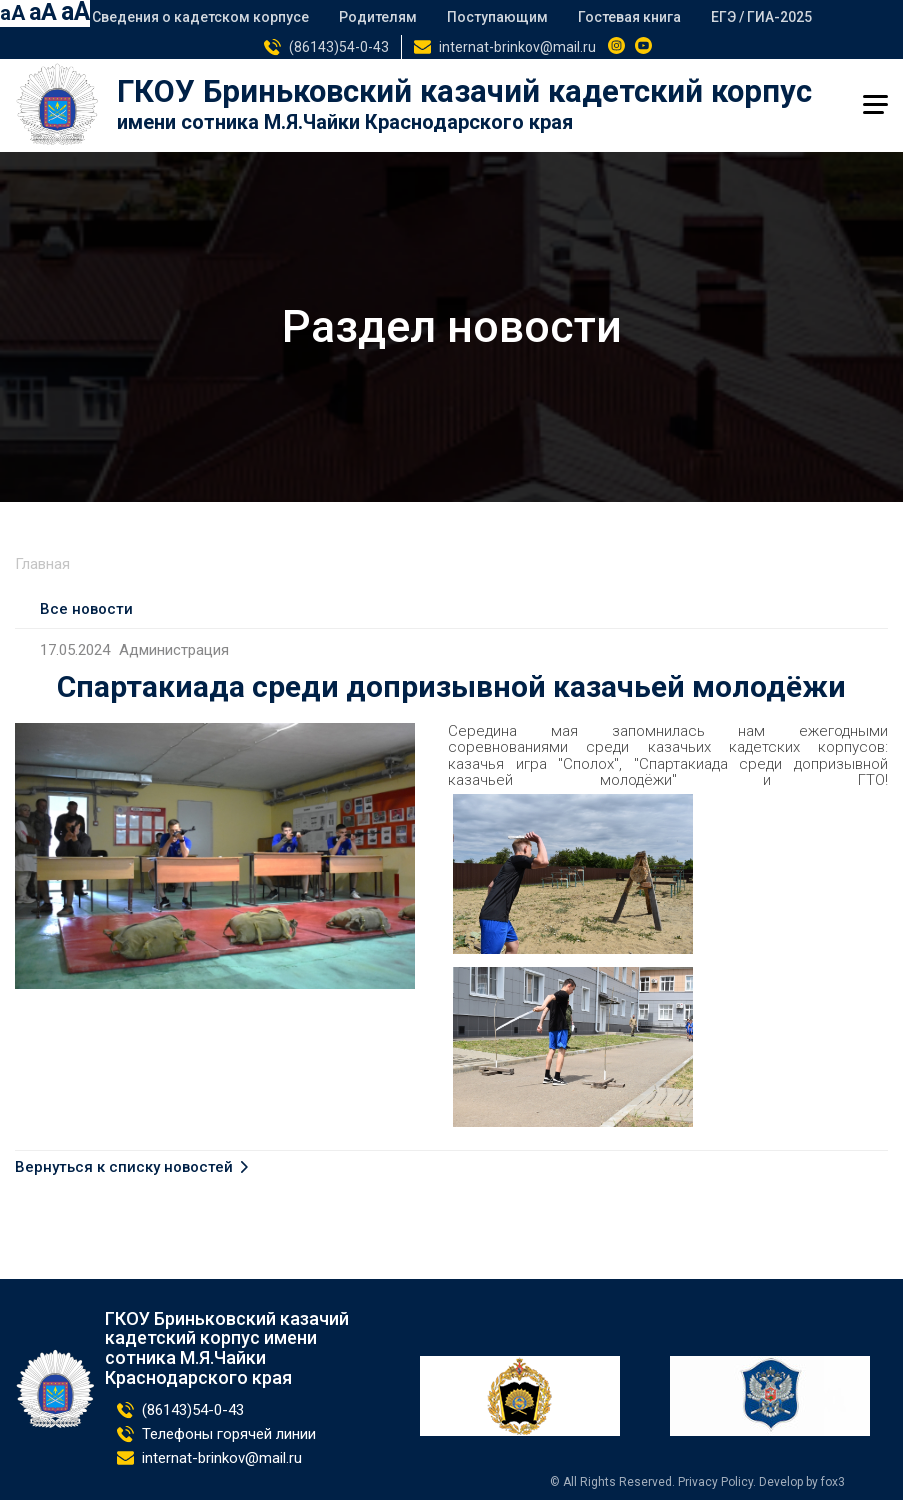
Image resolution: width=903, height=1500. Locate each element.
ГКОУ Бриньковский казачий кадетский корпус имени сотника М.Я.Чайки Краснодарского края (227, 1348)
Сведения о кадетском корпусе (200, 17)
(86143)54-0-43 (339, 47)
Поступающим (497, 17)
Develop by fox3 (802, 1482)
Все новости (86, 609)
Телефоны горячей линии (229, 1434)
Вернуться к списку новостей (124, 1167)
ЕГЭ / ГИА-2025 (761, 17)
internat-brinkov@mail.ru (517, 47)
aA (12, 13)
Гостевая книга (629, 17)
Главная (42, 564)
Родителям (378, 17)
